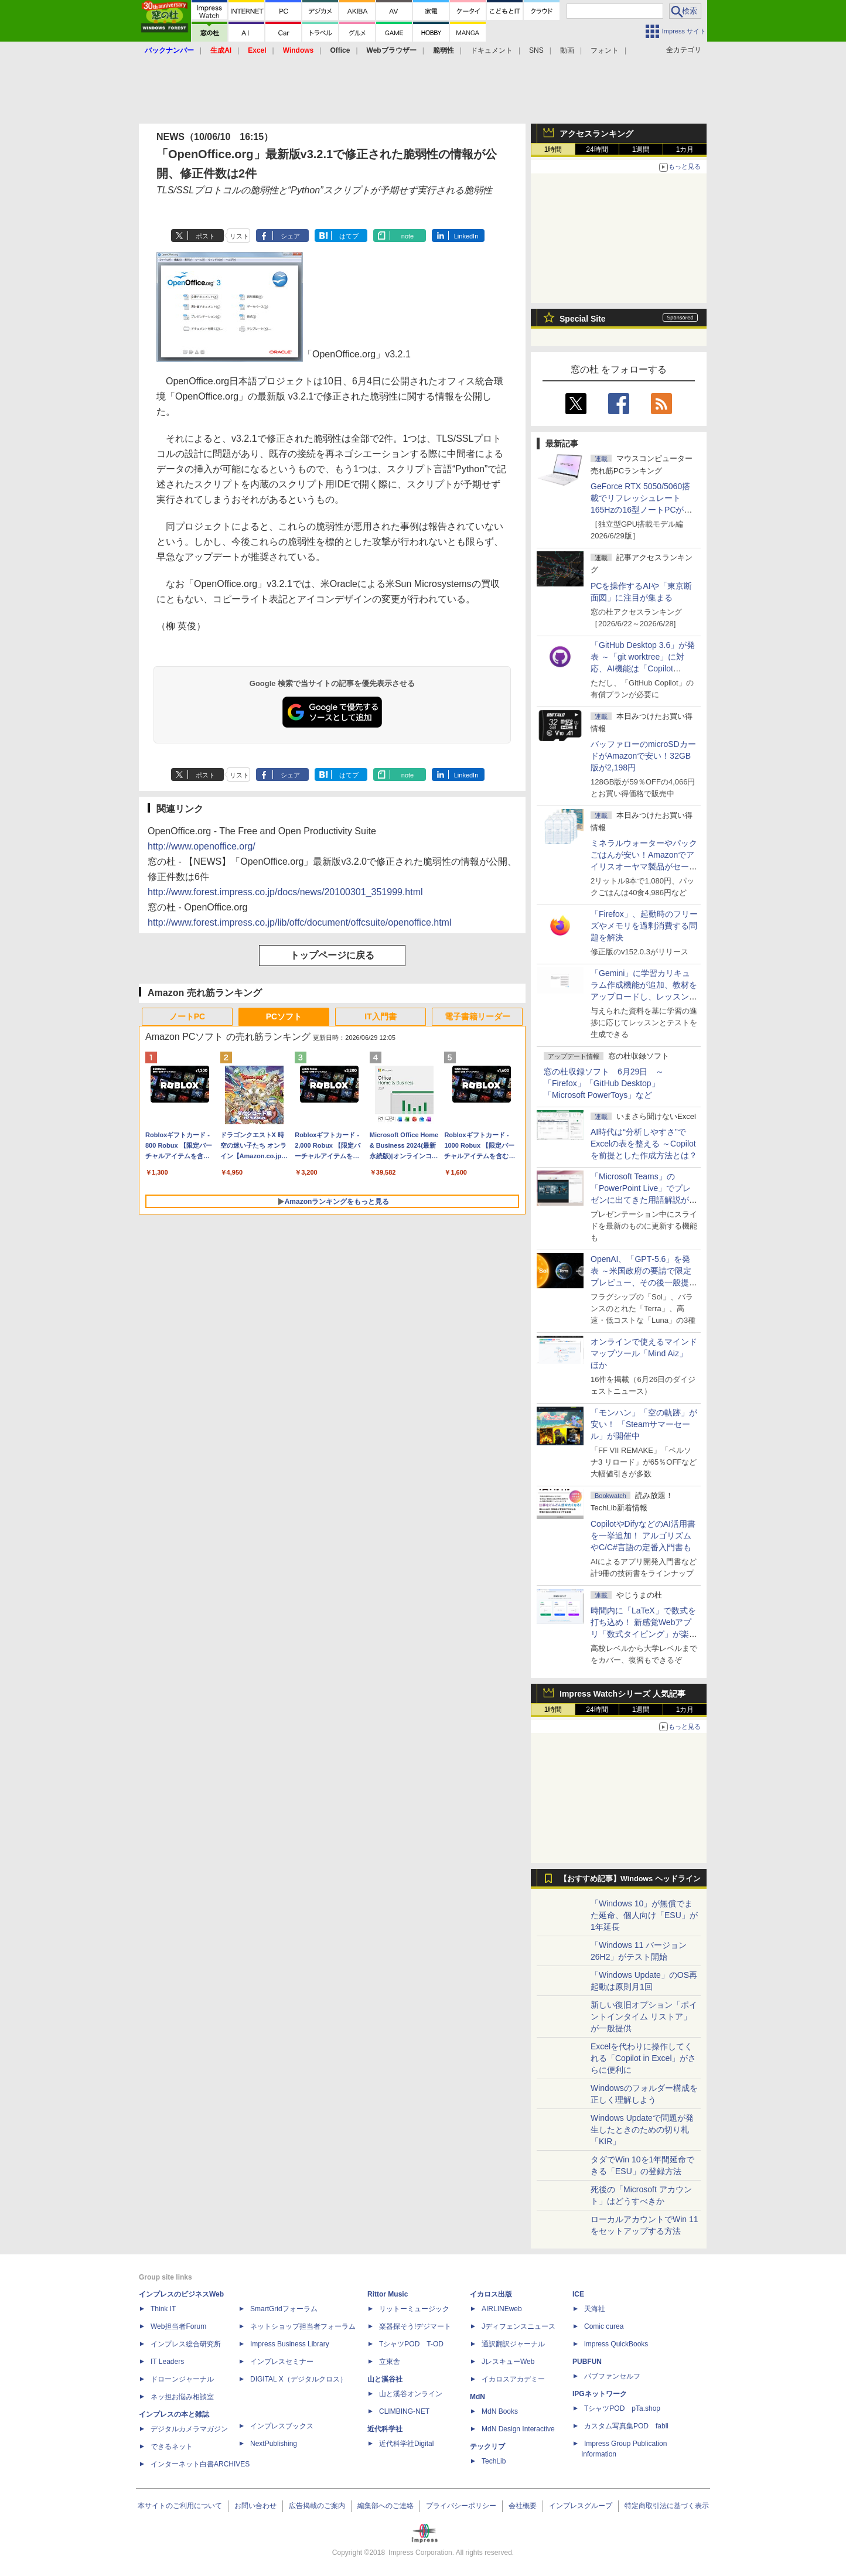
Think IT (163, 2309)
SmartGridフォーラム (284, 2309)
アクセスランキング (596, 133)
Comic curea (603, 2326)
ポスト (205, 236)
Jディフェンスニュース (518, 2326)
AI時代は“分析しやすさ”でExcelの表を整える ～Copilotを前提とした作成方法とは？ (644, 1143)
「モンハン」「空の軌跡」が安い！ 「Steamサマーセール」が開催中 (644, 1424)
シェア (290, 236)
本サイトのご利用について (180, 2506)
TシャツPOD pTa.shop (622, 2408)
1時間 (553, 149)
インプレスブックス (281, 2426)
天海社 (594, 2309)
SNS (536, 50)
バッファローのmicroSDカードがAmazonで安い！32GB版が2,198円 (643, 755)
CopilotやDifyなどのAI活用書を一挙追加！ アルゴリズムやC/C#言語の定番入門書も (643, 1535)
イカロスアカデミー (513, 2379)
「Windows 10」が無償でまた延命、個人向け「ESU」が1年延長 (644, 1915)
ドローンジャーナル (182, 2379)
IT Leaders (167, 2361)
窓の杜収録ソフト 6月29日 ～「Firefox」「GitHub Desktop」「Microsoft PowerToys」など (604, 1083)
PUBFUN (587, 2361)
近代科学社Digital (406, 2443)
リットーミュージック (414, 2309)
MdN (477, 2397)
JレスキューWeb (508, 2361)
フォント (605, 50)
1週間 (641, 149)
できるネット (172, 2446)
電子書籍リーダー (477, 1016)
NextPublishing (273, 2443)
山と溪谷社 (384, 2379)
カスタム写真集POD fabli (626, 2426)
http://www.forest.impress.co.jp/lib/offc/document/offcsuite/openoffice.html (299, 922)
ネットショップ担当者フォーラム (303, 2326)
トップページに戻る (332, 955)
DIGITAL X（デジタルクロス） (298, 2379)
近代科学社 (384, 2429)
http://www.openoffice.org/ (201, 846)
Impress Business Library (289, 2344)
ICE (578, 2294)
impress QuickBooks (616, 2344)
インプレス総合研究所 (186, 2344)
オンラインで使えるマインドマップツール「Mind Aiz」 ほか (644, 1353)
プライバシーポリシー (461, 2506)
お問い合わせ (255, 2506)
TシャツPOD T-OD (411, 2344)
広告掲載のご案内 (317, 2506)
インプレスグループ (580, 2506)
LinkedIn (466, 236)
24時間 (597, 149)
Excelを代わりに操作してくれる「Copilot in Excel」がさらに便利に (644, 2058)
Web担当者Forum (178, 2326)
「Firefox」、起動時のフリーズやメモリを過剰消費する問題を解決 (644, 925)
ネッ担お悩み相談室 (182, 2397)
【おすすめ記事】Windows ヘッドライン (630, 1879)
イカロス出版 (491, 2294)
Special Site (583, 318)
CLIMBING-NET (404, 2411)
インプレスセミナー (281, 2361)
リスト (239, 236)
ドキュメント (491, 50)
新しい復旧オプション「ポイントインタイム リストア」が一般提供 (644, 2016)
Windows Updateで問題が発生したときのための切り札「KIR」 (642, 2129)
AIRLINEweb (502, 2309)
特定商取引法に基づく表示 (667, 2506)
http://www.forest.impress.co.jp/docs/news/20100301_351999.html (285, 892)
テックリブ (487, 2446)
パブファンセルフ (612, 2376)
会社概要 (523, 2506)
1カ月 (685, 149)
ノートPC (187, 1016)
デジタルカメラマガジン (189, 2429)
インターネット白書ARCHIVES (200, 2464)
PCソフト (284, 1016)
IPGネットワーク (599, 2394)
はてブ (349, 236)
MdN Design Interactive (518, 2429)
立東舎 (389, 2361)
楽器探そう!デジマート (415, 2326)
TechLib (494, 2461)
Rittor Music (387, 2294)
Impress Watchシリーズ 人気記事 (622, 1693)
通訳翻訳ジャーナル (513, 2344)
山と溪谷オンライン (410, 2394)
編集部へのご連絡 (385, 2506)
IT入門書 (380, 1016)
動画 (567, 50)
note (407, 236)
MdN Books (500, 2411)
